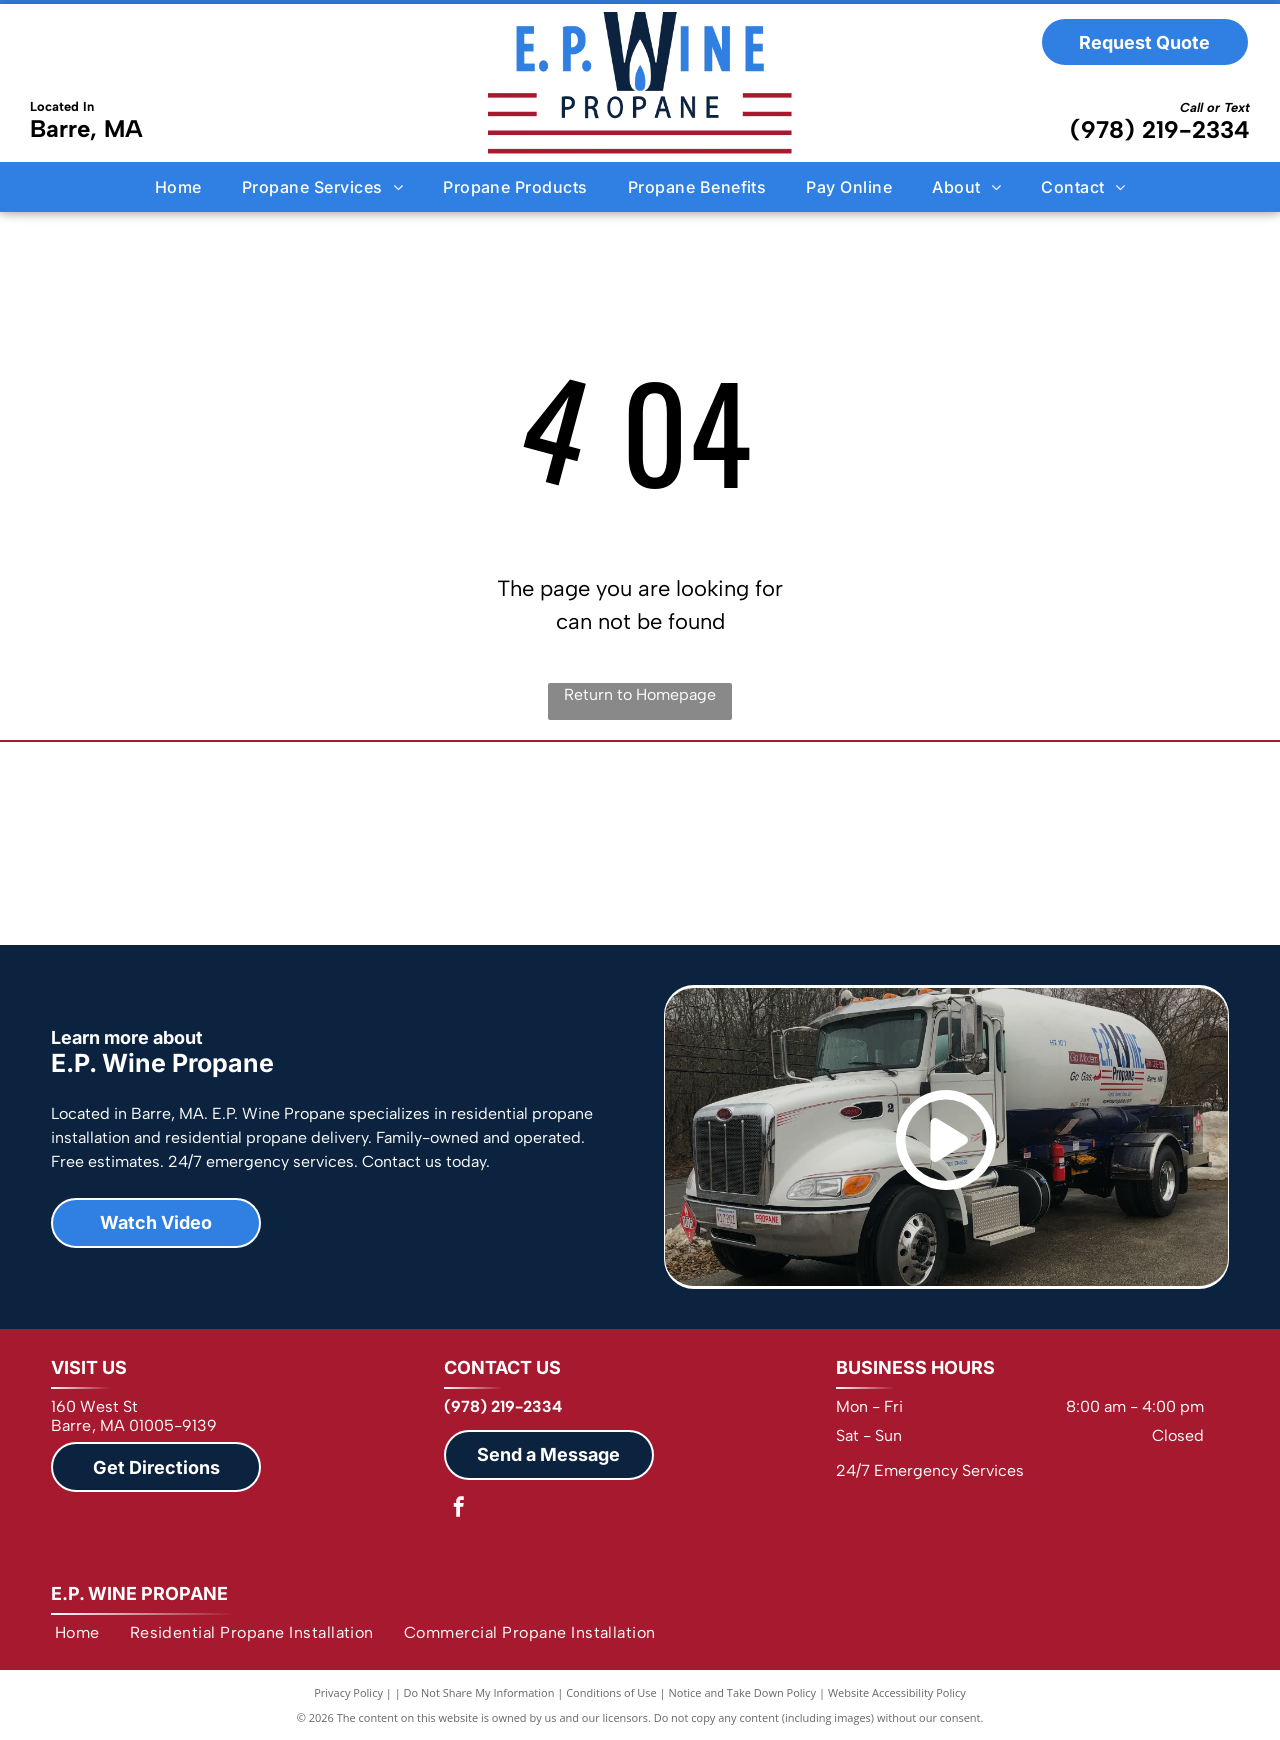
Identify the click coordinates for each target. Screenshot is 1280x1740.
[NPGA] (247, 843)
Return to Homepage (640, 694)
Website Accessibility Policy (897, 1692)
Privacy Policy (348, 1692)
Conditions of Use (611, 1692)
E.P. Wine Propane (139, 1593)
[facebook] (459, 1509)
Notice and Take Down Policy (743, 1692)
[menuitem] (178, 186)
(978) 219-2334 (1160, 129)
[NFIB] (640, 843)
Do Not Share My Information (479, 1692)
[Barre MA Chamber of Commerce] (1032, 843)
